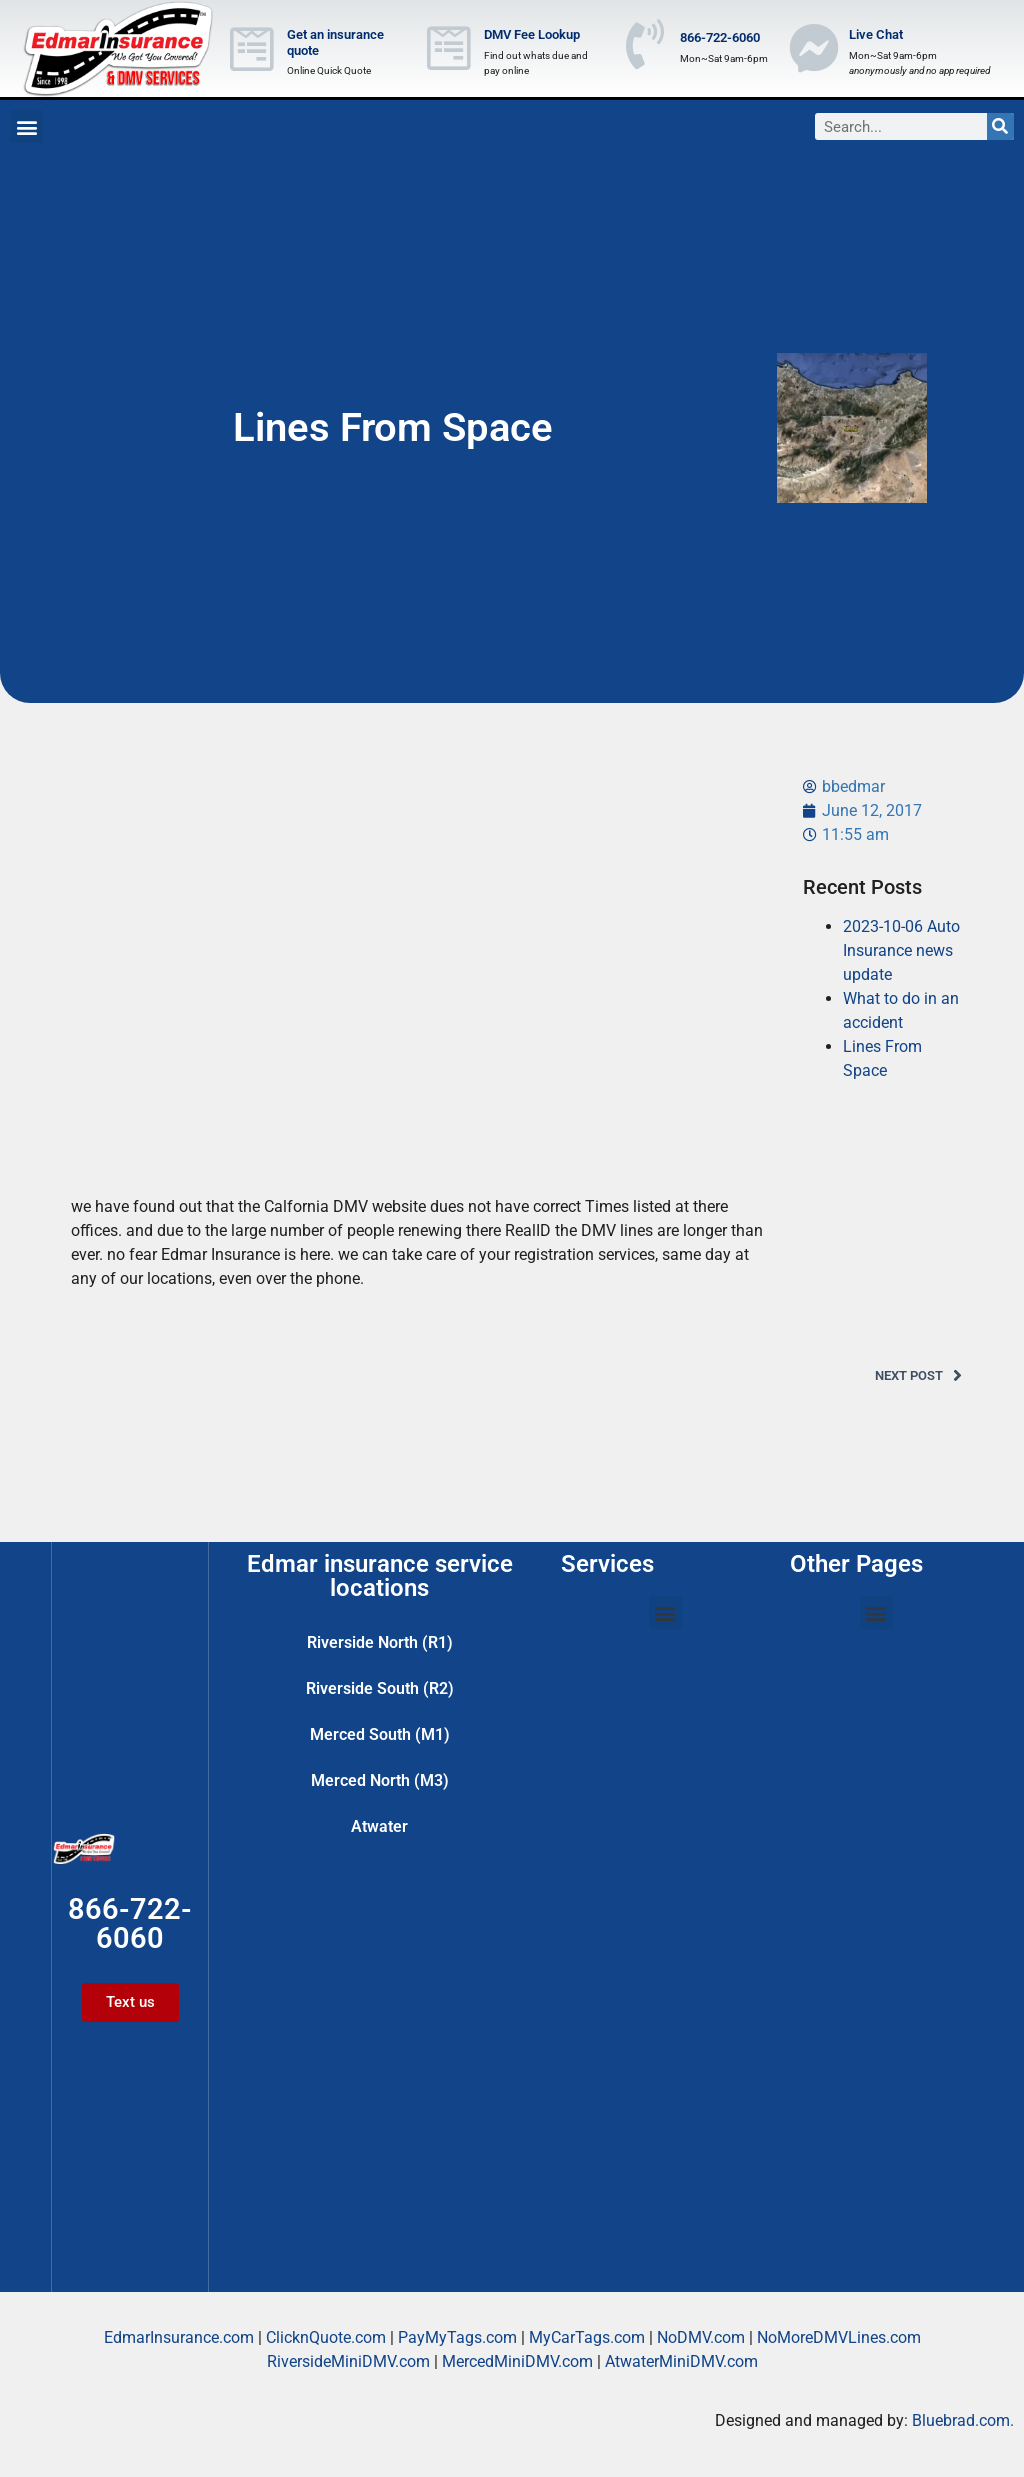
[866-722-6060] (645, 44)
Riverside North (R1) (380, 1642)
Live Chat (876, 34)
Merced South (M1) (380, 1734)
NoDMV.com (701, 2337)
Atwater (379, 1826)
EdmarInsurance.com (179, 2337)
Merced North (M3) (380, 1780)
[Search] (1000, 126)
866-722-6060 (720, 37)
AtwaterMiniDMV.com (681, 2361)
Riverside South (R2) (380, 1688)
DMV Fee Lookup (532, 34)
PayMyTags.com (457, 2337)
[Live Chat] (814, 48)
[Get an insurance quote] (252, 49)
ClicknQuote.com (326, 2337)
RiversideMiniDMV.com (348, 2361)
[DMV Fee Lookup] (449, 48)
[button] (26, 126)
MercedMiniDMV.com (517, 2361)
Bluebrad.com (961, 2420)
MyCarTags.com (587, 2337)
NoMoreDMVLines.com (839, 2337)
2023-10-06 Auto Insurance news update (901, 950)
